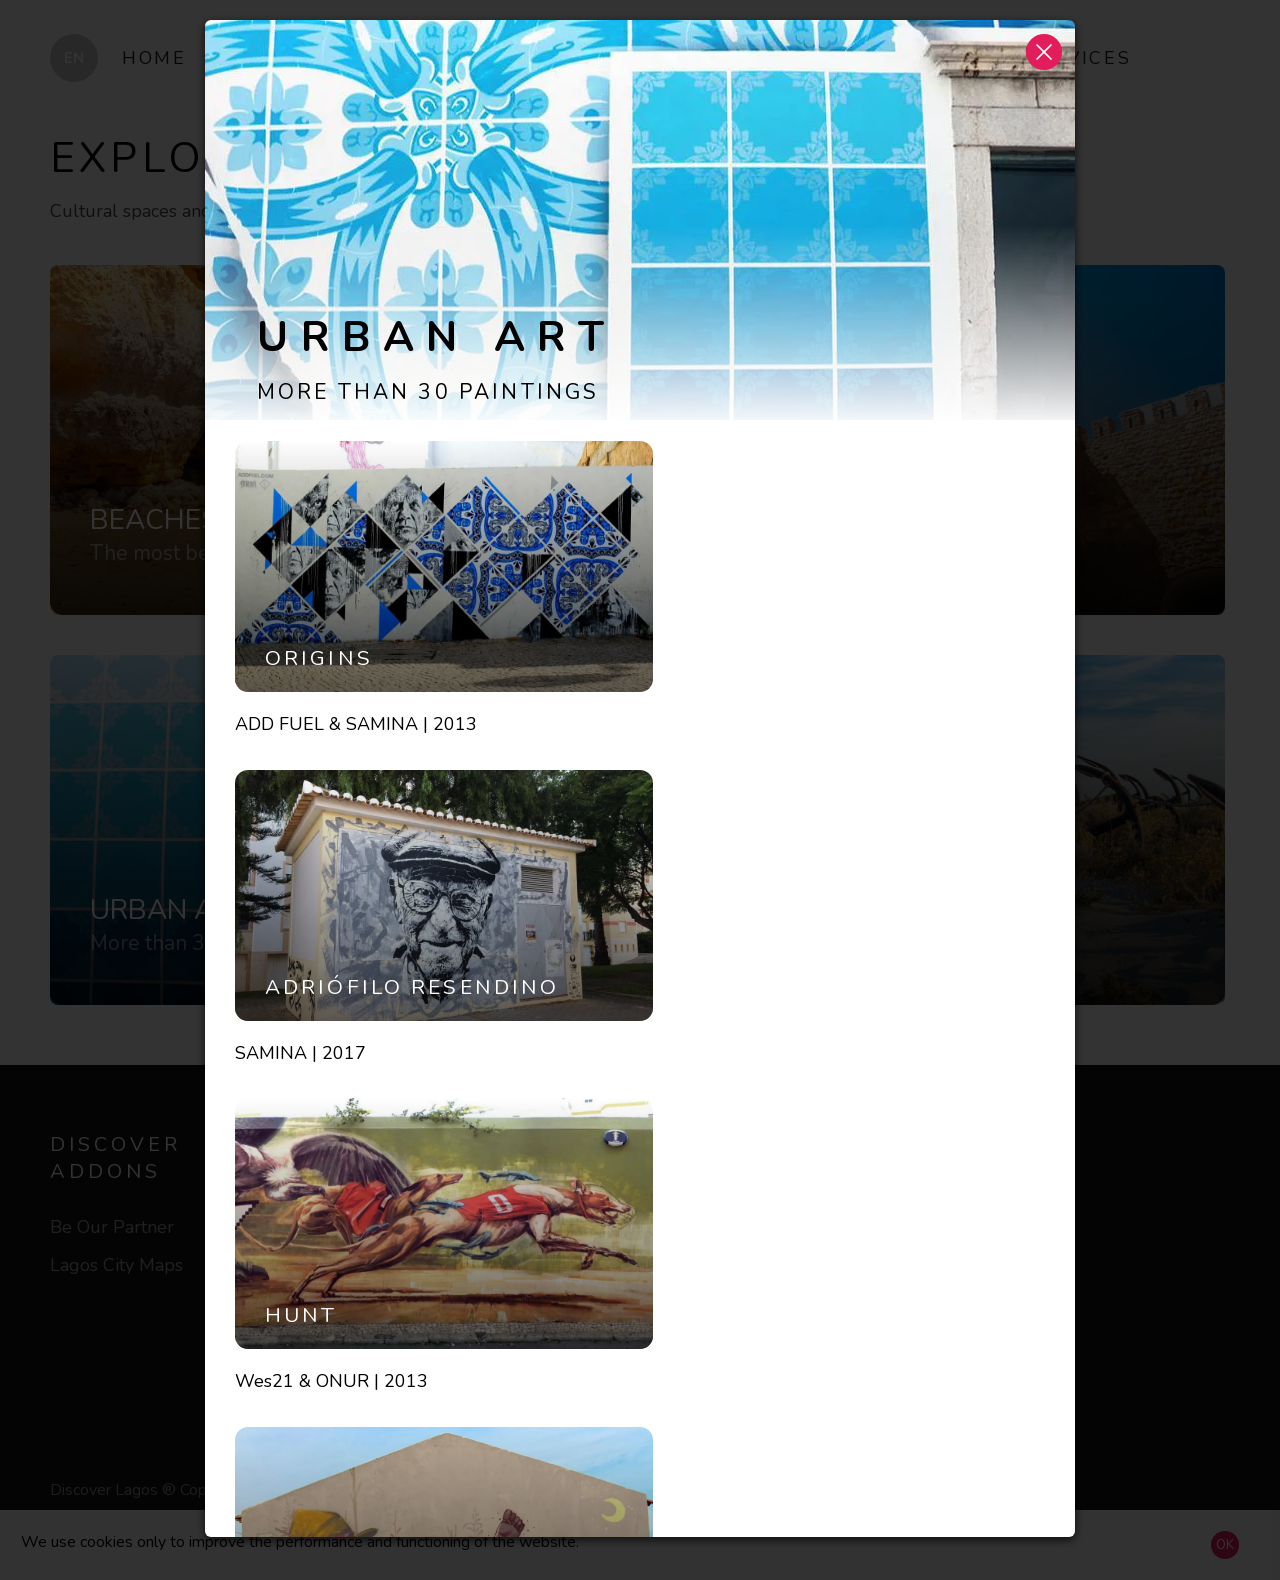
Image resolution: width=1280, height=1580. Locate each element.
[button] (1044, 51)
